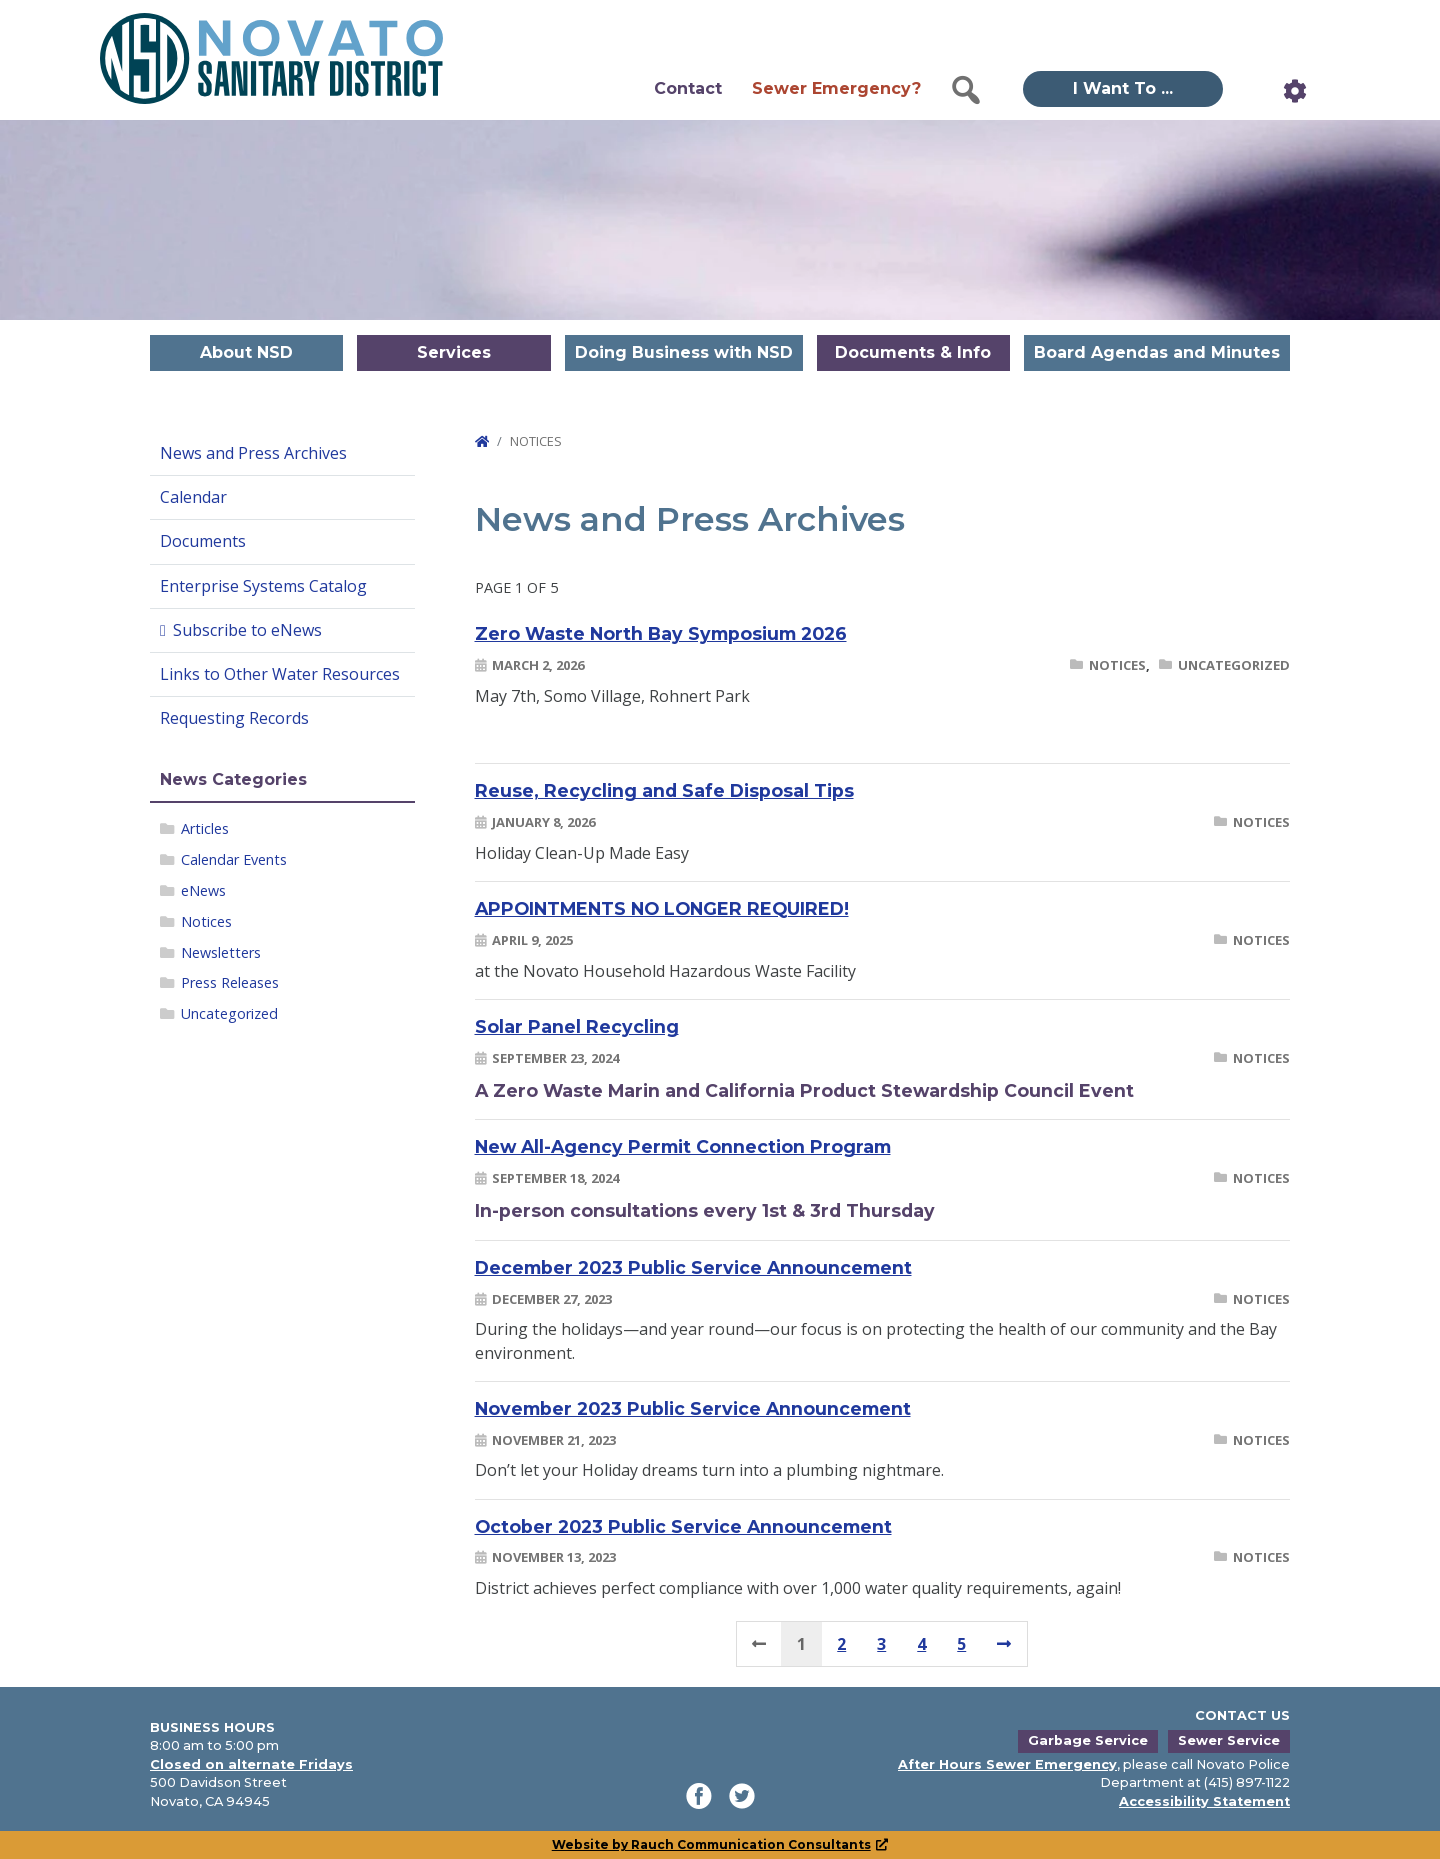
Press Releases (230, 982)
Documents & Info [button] (913, 352)
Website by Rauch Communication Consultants (720, 1844)
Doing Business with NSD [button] (684, 352)
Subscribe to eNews (247, 630)
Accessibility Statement (1204, 1801)
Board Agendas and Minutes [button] (1157, 352)
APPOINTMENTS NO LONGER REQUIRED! (662, 908)
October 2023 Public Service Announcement (683, 1526)
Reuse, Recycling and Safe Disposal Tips (664, 790)
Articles (205, 828)
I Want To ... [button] (1123, 88)
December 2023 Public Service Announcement (693, 1267)
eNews (203, 890)
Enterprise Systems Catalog (263, 586)
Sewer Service (1229, 1740)
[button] (966, 90)
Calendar (193, 497)
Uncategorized (229, 1013)
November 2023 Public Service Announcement (693, 1408)
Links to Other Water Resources (280, 674)
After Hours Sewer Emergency (1007, 1764)
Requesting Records (234, 718)
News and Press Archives (253, 453)
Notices (206, 921)
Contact (688, 88)
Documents (203, 541)
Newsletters (221, 952)
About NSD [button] (246, 352)
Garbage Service (1088, 1740)
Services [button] (454, 352)
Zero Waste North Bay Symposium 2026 (661, 633)
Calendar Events (234, 859)
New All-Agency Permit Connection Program (683, 1146)
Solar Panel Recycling (577, 1026)
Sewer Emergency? (836, 88)
